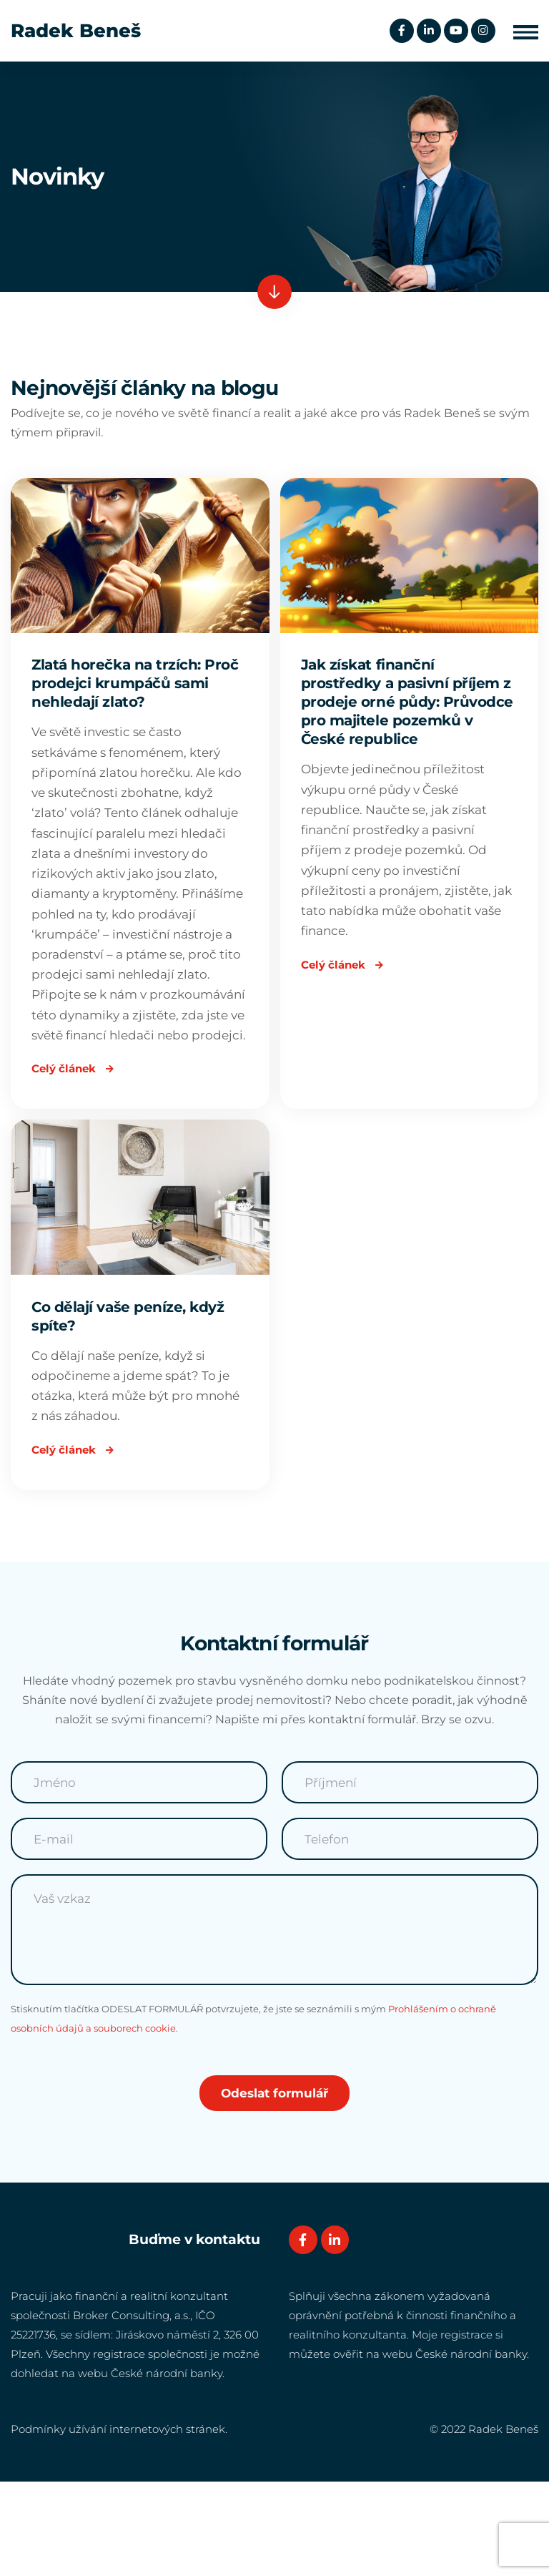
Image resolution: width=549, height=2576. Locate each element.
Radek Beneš (76, 30)
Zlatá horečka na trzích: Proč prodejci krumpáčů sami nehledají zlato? (135, 686)
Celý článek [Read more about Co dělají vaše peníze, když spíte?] (76, 1538)
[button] (525, 31)
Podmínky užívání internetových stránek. (119, 2523)
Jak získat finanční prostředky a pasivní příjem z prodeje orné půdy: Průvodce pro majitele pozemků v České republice (408, 704)
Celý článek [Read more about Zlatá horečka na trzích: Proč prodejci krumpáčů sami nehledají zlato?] (76, 1143)
